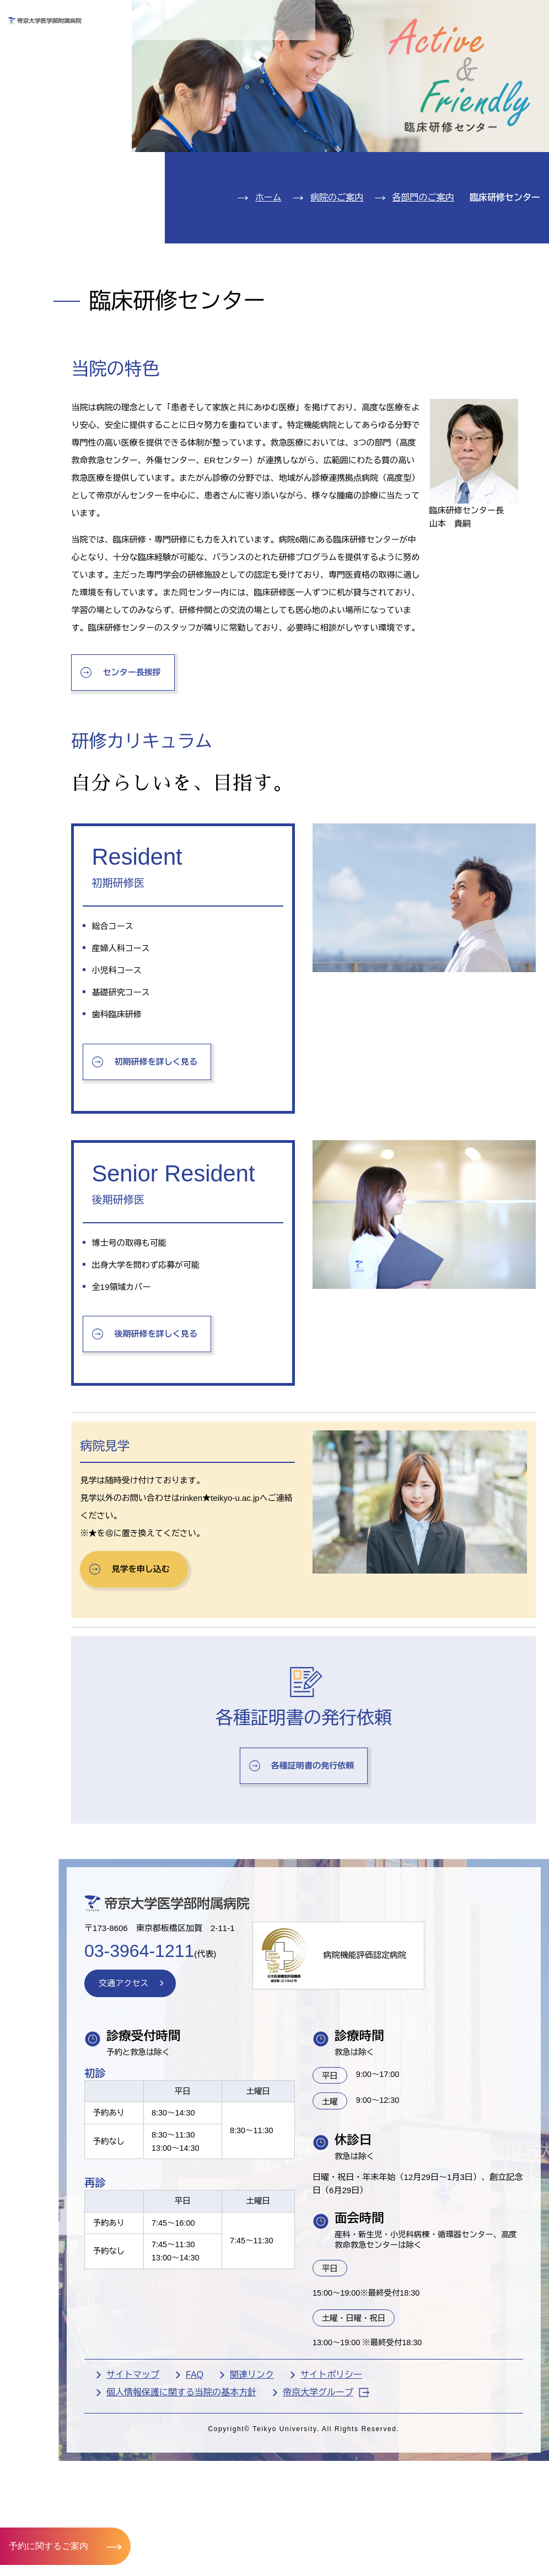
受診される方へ (211, 47)
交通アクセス (54, 201)
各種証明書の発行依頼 (338, 1923)
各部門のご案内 (423, 260)
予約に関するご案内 (48, 2545)
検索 (529, 15)
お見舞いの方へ (305, 47)
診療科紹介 (48, 133)
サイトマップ (185, 2553)
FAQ (247, 2553)
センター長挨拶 (190, 797)
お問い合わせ (385, 15)
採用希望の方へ (491, 47)
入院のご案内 (54, 100)
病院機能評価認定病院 (429, 2123)
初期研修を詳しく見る (215, 1190)
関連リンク (304, 2553)
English (466, 15)
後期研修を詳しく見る (215, 1491)
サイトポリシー (384, 2553)
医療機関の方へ (398, 47)
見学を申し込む (199, 1727)
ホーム (268, 260)
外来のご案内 (54, 67)
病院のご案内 (54, 167)
